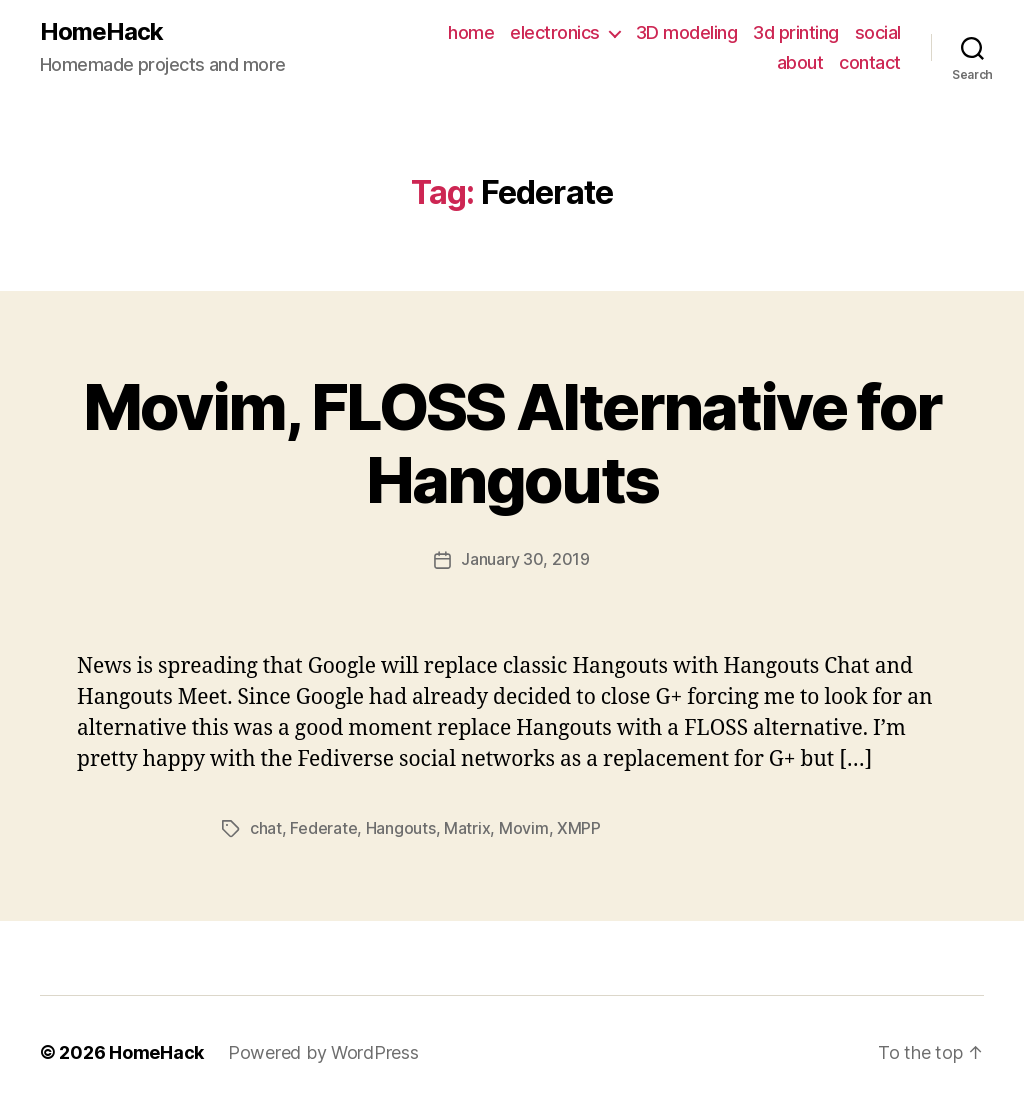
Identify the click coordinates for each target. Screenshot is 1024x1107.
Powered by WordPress (323, 1050)
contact (870, 62)
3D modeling (687, 32)
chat (266, 827)
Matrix (467, 827)
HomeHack (101, 32)
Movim (524, 827)
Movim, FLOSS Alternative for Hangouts (512, 443)
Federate (323, 827)
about (800, 62)
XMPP (579, 827)
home (471, 32)
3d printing (796, 32)
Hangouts (401, 827)
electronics (555, 32)
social (878, 32)
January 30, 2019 (525, 559)
